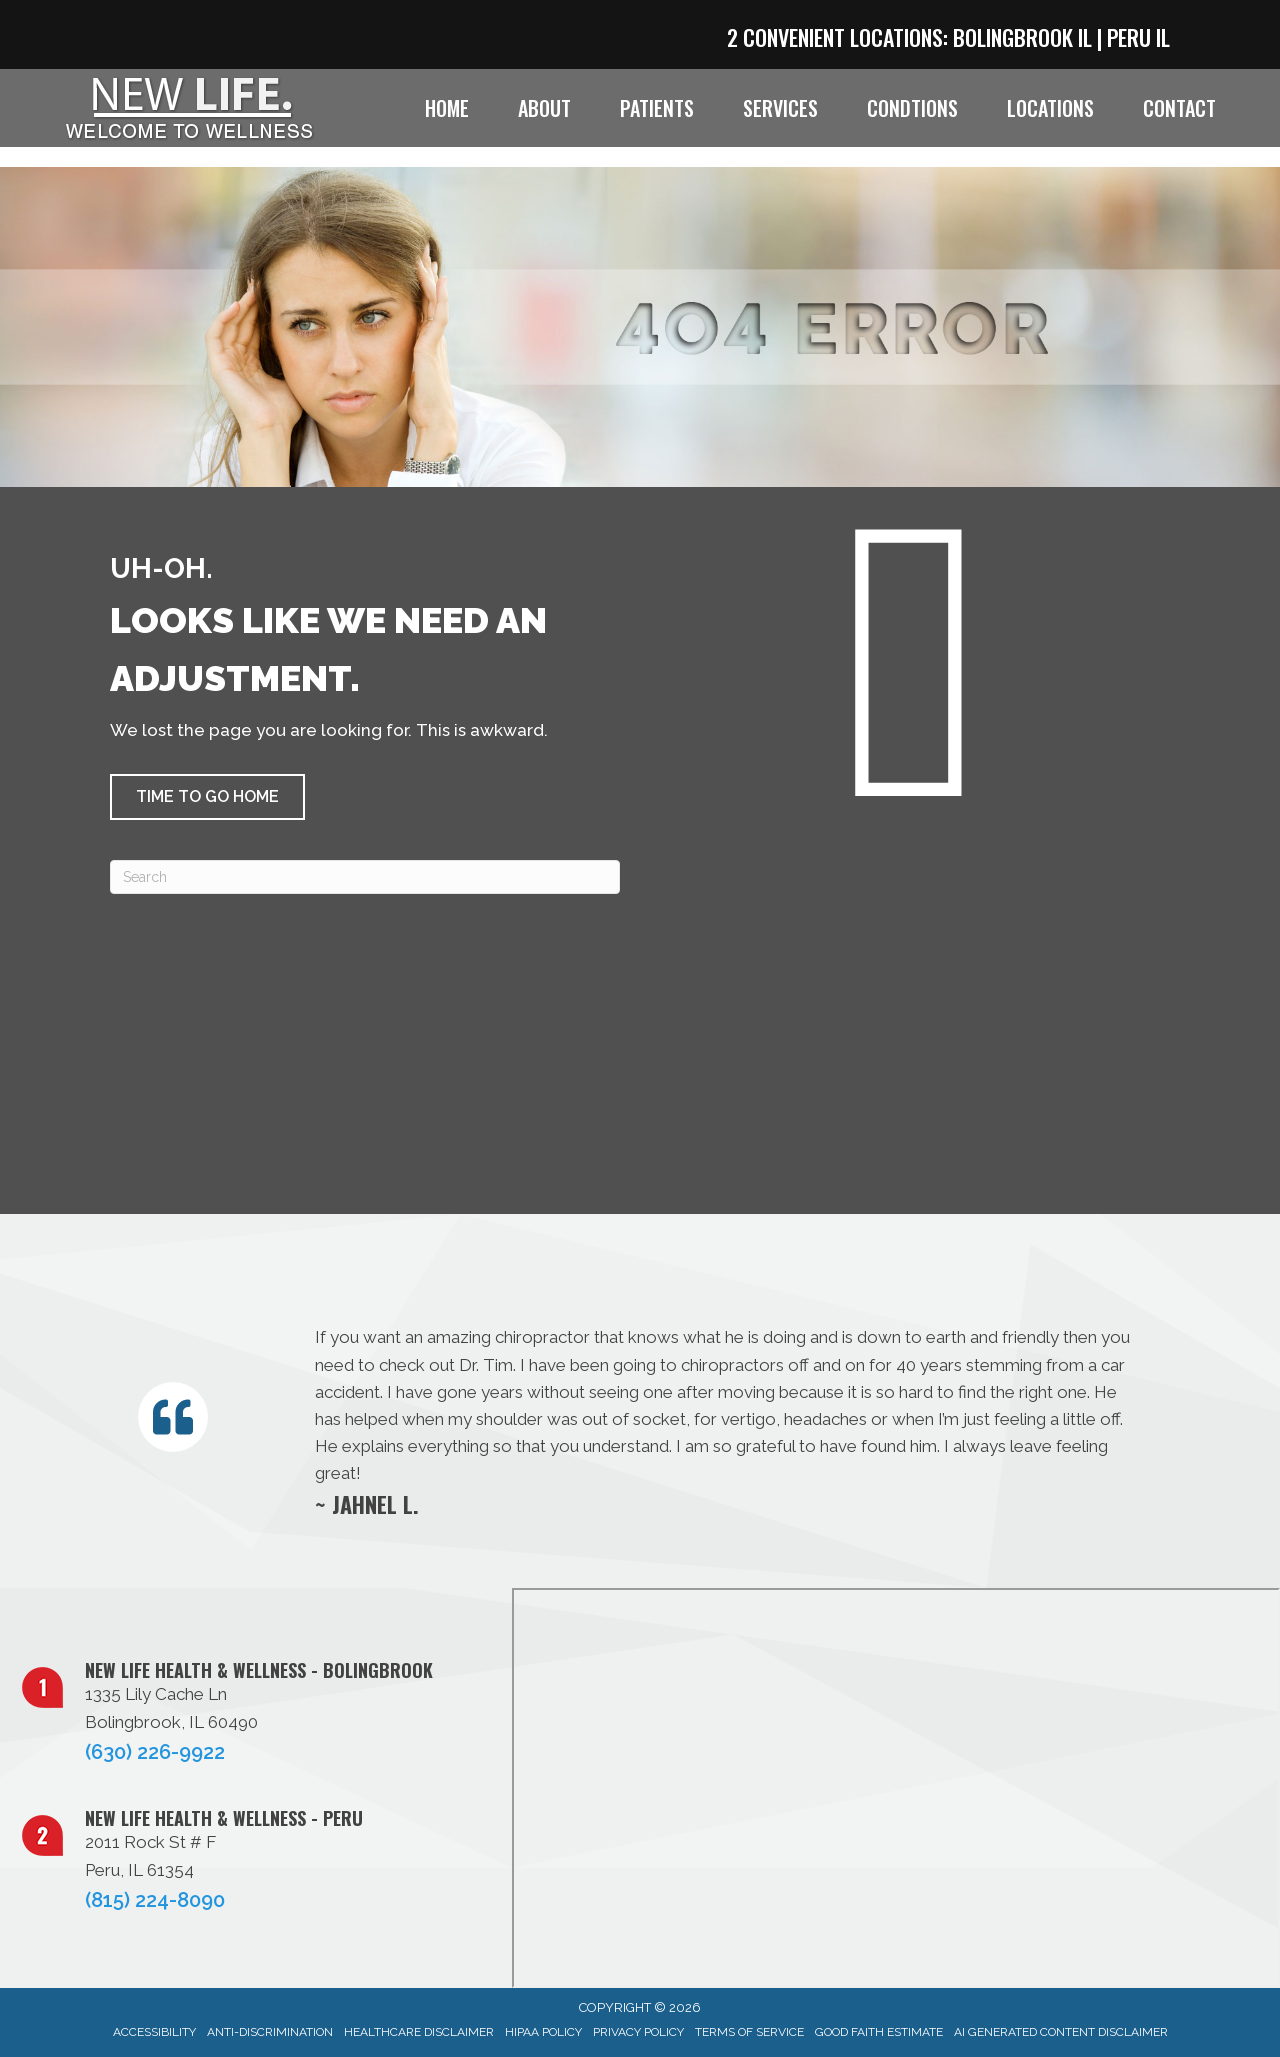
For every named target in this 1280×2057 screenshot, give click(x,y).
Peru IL (1138, 37)
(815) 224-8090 (155, 1900)
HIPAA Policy (543, 2032)
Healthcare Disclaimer (419, 2032)
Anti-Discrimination (270, 2032)
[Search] (365, 877)
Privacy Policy (638, 2032)
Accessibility (154, 2032)
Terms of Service (749, 2032)
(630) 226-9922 (155, 1752)
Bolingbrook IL (1022, 37)
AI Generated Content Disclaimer (1061, 2032)
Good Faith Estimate (879, 2032)
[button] (207, 797)
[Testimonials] (722, 1420)
